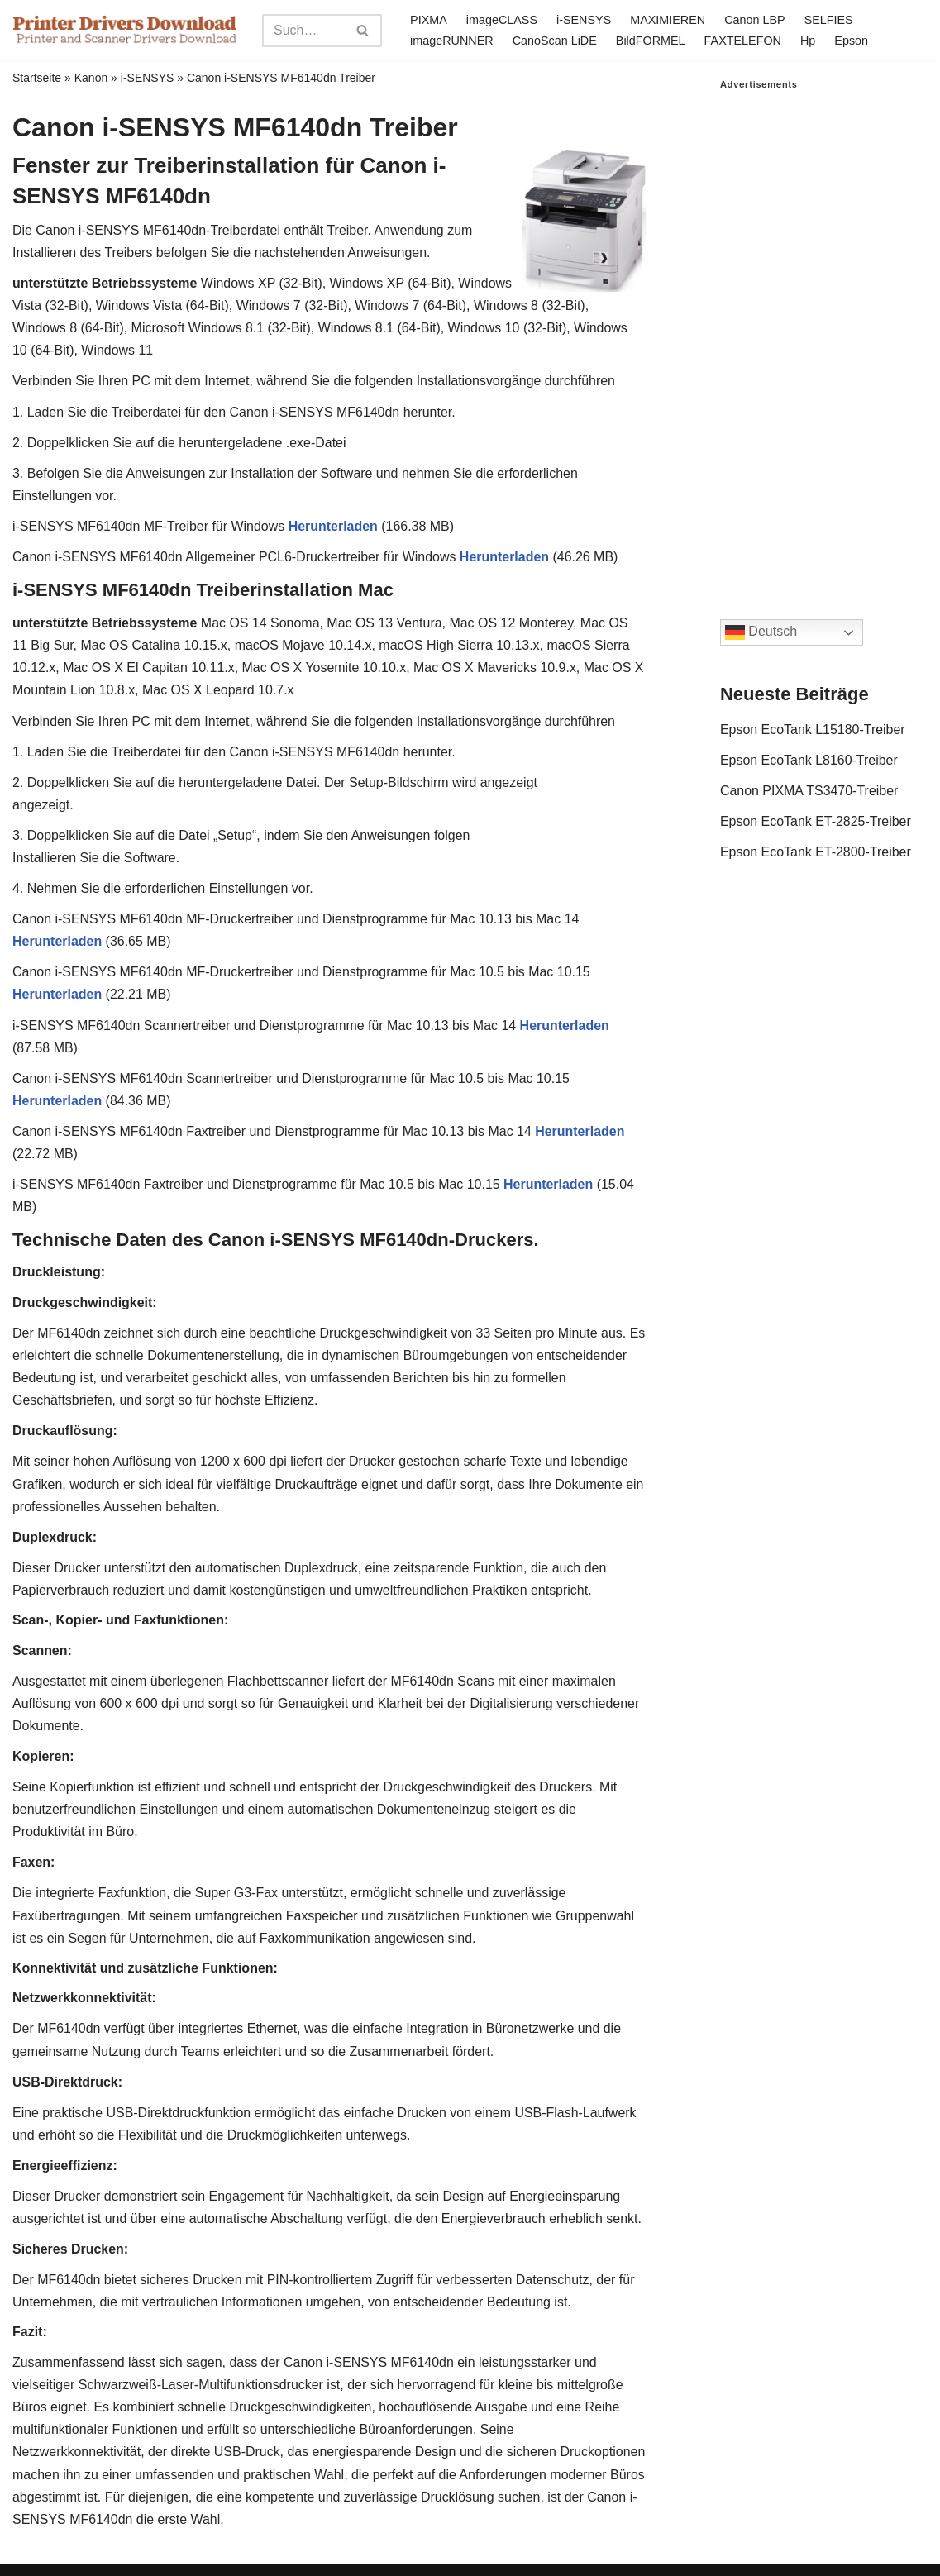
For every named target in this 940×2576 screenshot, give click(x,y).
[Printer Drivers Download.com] (124, 30)
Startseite (36, 77)
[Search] (303, 30)
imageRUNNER (452, 40)
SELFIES (828, 19)
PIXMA (428, 19)
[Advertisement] (824, 338)
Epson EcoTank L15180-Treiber (812, 730)
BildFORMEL (650, 40)
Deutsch (761, 632)
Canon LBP (755, 19)
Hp (808, 40)
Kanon (90, 77)
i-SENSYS (583, 19)
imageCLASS (501, 19)
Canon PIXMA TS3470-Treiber (809, 791)
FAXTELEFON (743, 40)
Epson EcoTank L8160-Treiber (809, 760)
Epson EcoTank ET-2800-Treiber (816, 853)
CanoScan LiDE (555, 40)
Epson (852, 40)
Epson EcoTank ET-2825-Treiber (816, 821)
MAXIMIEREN (667, 19)
